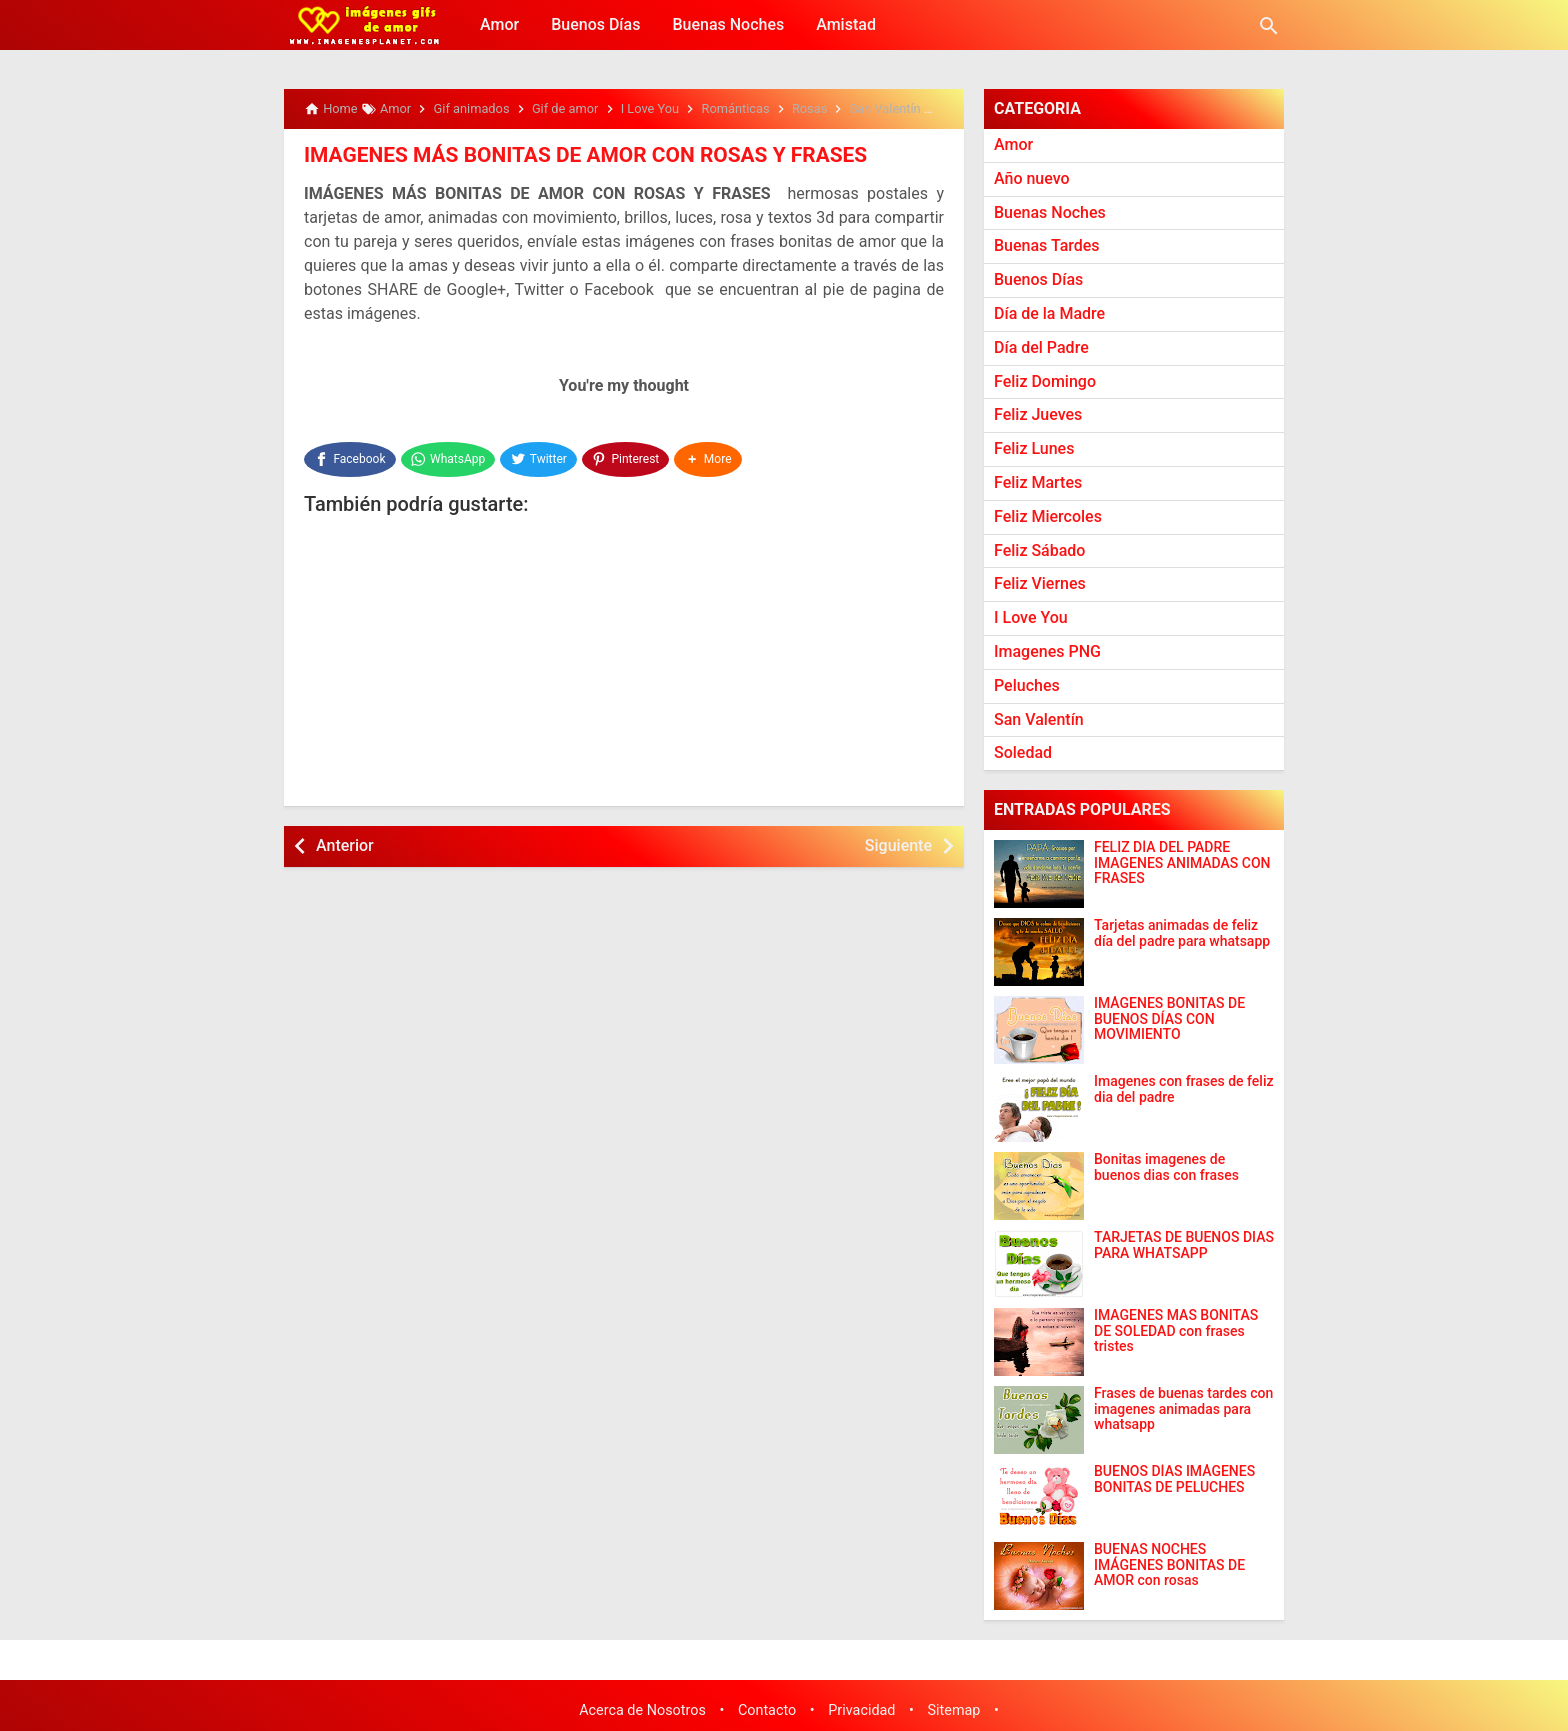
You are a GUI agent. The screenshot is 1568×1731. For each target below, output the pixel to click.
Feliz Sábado (1039, 550)
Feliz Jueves (1038, 414)
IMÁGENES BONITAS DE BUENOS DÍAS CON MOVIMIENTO (1169, 1019)
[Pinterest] (628, 456)
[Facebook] (350, 456)
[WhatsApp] (448, 456)
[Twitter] (540, 456)
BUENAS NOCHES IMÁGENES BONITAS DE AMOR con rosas (1169, 1565)
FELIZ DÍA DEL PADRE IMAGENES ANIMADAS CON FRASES (1182, 863)
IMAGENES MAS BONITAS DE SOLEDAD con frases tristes (1176, 1331)
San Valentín (1039, 719)
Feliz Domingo (1045, 381)
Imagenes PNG (1047, 651)
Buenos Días (595, 24)
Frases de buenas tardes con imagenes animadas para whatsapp (1183, 1409)
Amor (499, 24)
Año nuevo (1032, 178)
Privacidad (861, 1710)
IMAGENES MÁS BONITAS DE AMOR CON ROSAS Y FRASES (573, 155)
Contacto (767, 1710)
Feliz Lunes (1034, 448)
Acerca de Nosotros (642, 1710)
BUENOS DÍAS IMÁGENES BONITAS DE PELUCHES (1174, 1479)
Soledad (1023, 752)
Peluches (1027, 685)
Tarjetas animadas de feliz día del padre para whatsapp (1182, 933)
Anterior (345, 839)
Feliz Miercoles (1048, 516)
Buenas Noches (728, 24)
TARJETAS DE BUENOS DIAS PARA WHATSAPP (1184, 1245)
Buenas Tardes (1047, 245)
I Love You (1031, 617)
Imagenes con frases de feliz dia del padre (1184, 1089)
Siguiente (898, 839)
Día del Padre (1041, 347)
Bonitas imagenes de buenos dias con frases (1166, 1167)
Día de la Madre (1049, 313)
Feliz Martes (1038, 482)
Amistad (846, 24)
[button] (711, 456)
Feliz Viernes (1040, 583)
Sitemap (954, 1710)
